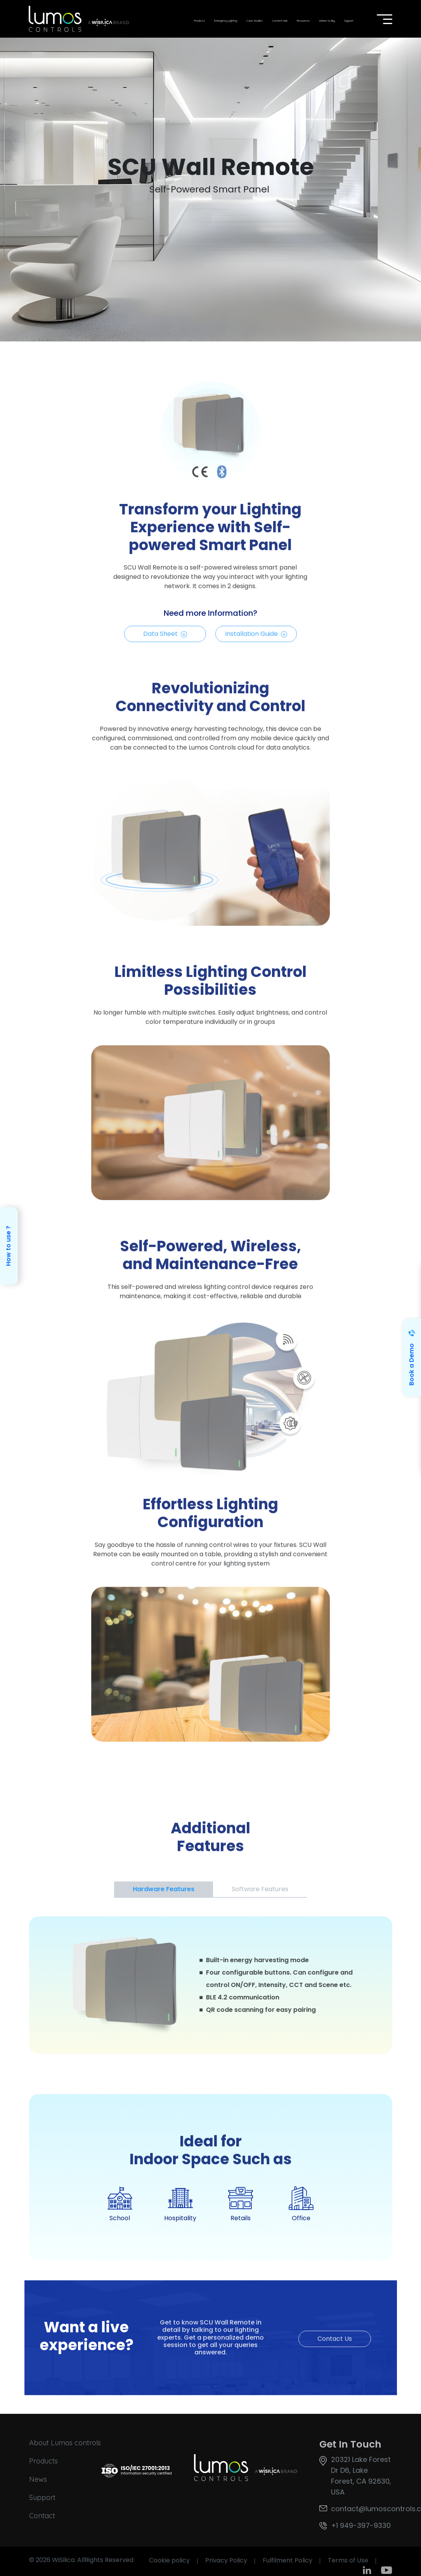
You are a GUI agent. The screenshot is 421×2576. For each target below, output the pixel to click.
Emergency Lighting (225, 21)
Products (199, 21)
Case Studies (254, 21)
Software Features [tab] (260, 1889)
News (38, 2479)
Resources (303, 21)
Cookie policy (169, 2560)
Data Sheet (165, 638)
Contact (42, 2516)
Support (348, 21)
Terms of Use (348, 2560)
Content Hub (280, 21)
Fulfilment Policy (287, 2560)
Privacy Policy (226, 2560)
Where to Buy (327, 21)
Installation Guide (256, 638)
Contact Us (334, 2343)
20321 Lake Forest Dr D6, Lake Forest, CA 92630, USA (361, 2476)
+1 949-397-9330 (361, 2525)
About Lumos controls (65, 2443)
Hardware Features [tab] (163, 1889)
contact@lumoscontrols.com (361, 2509)
